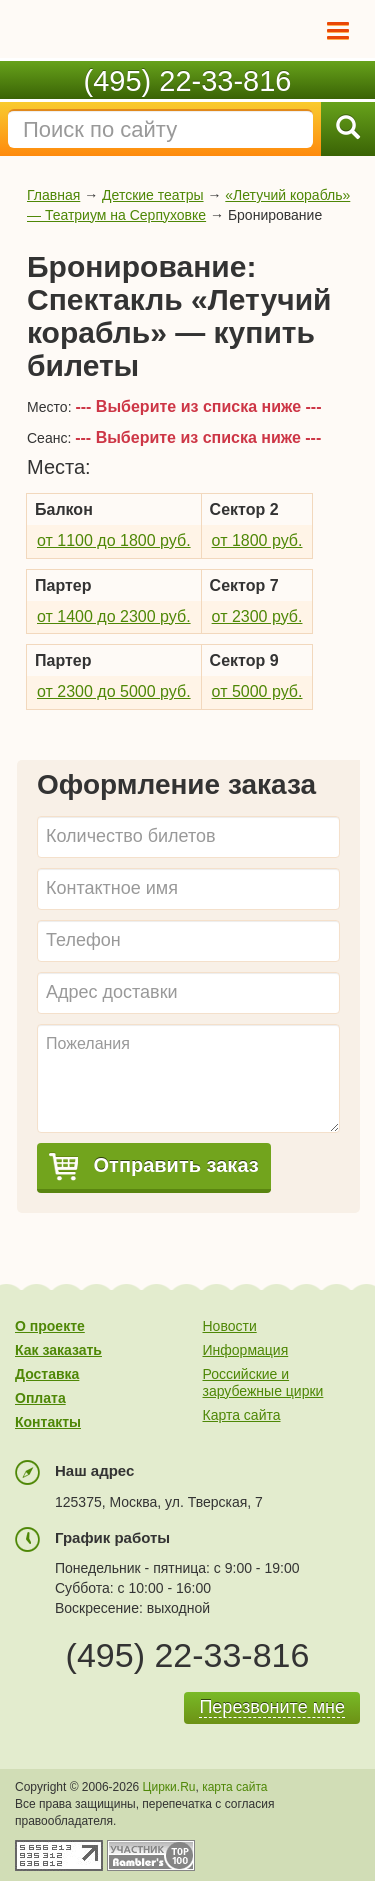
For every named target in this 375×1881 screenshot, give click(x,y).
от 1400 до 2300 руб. (114, 616)
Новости (230, 1326)
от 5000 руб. (257, 691)
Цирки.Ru (169, 1787)
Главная (53, 195)
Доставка (47, 1374)
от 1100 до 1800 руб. (114, 540)
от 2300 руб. (257, 616)
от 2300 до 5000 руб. (114, 691)
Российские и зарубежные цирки (263, 1382)
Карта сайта (242, 1415)
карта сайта (234, 1787)
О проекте (50, 1326)
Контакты (48, 1422)
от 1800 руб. (257, 540)
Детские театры (152, 195)
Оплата (40, 1398)
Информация (246, 1350)
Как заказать (58, 1350)
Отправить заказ (154, 1166)
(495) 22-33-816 (188, 81)
